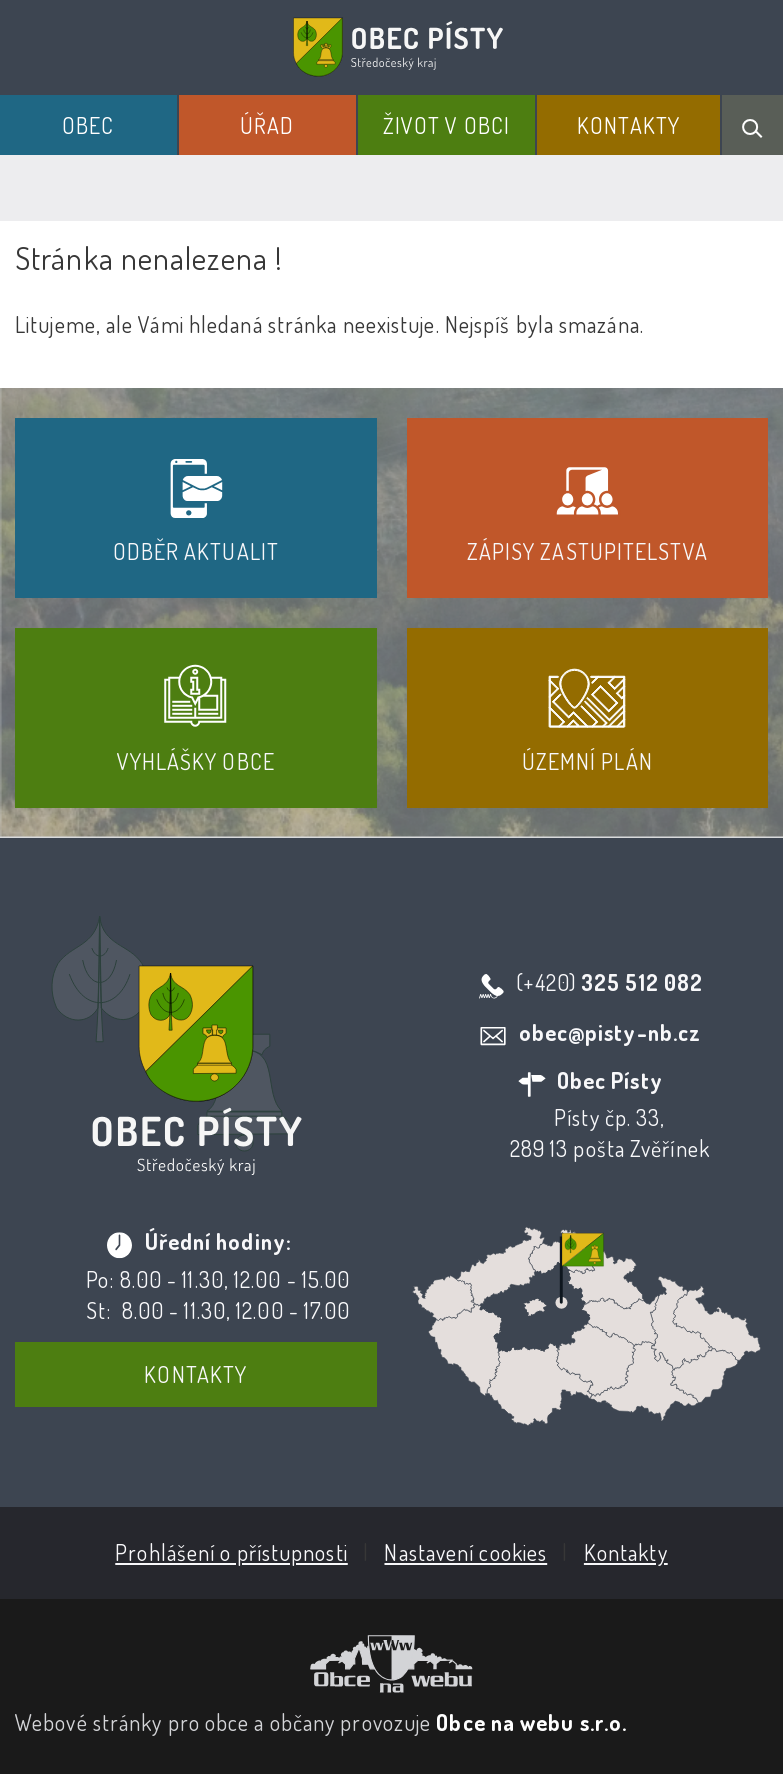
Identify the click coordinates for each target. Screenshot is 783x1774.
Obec (88, 125)
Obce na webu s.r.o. (531, 1722)
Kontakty (628, 125)
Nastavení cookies (465, 1552)
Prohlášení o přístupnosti (231, 1552)
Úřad (267, 125)
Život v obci (446, 125)
